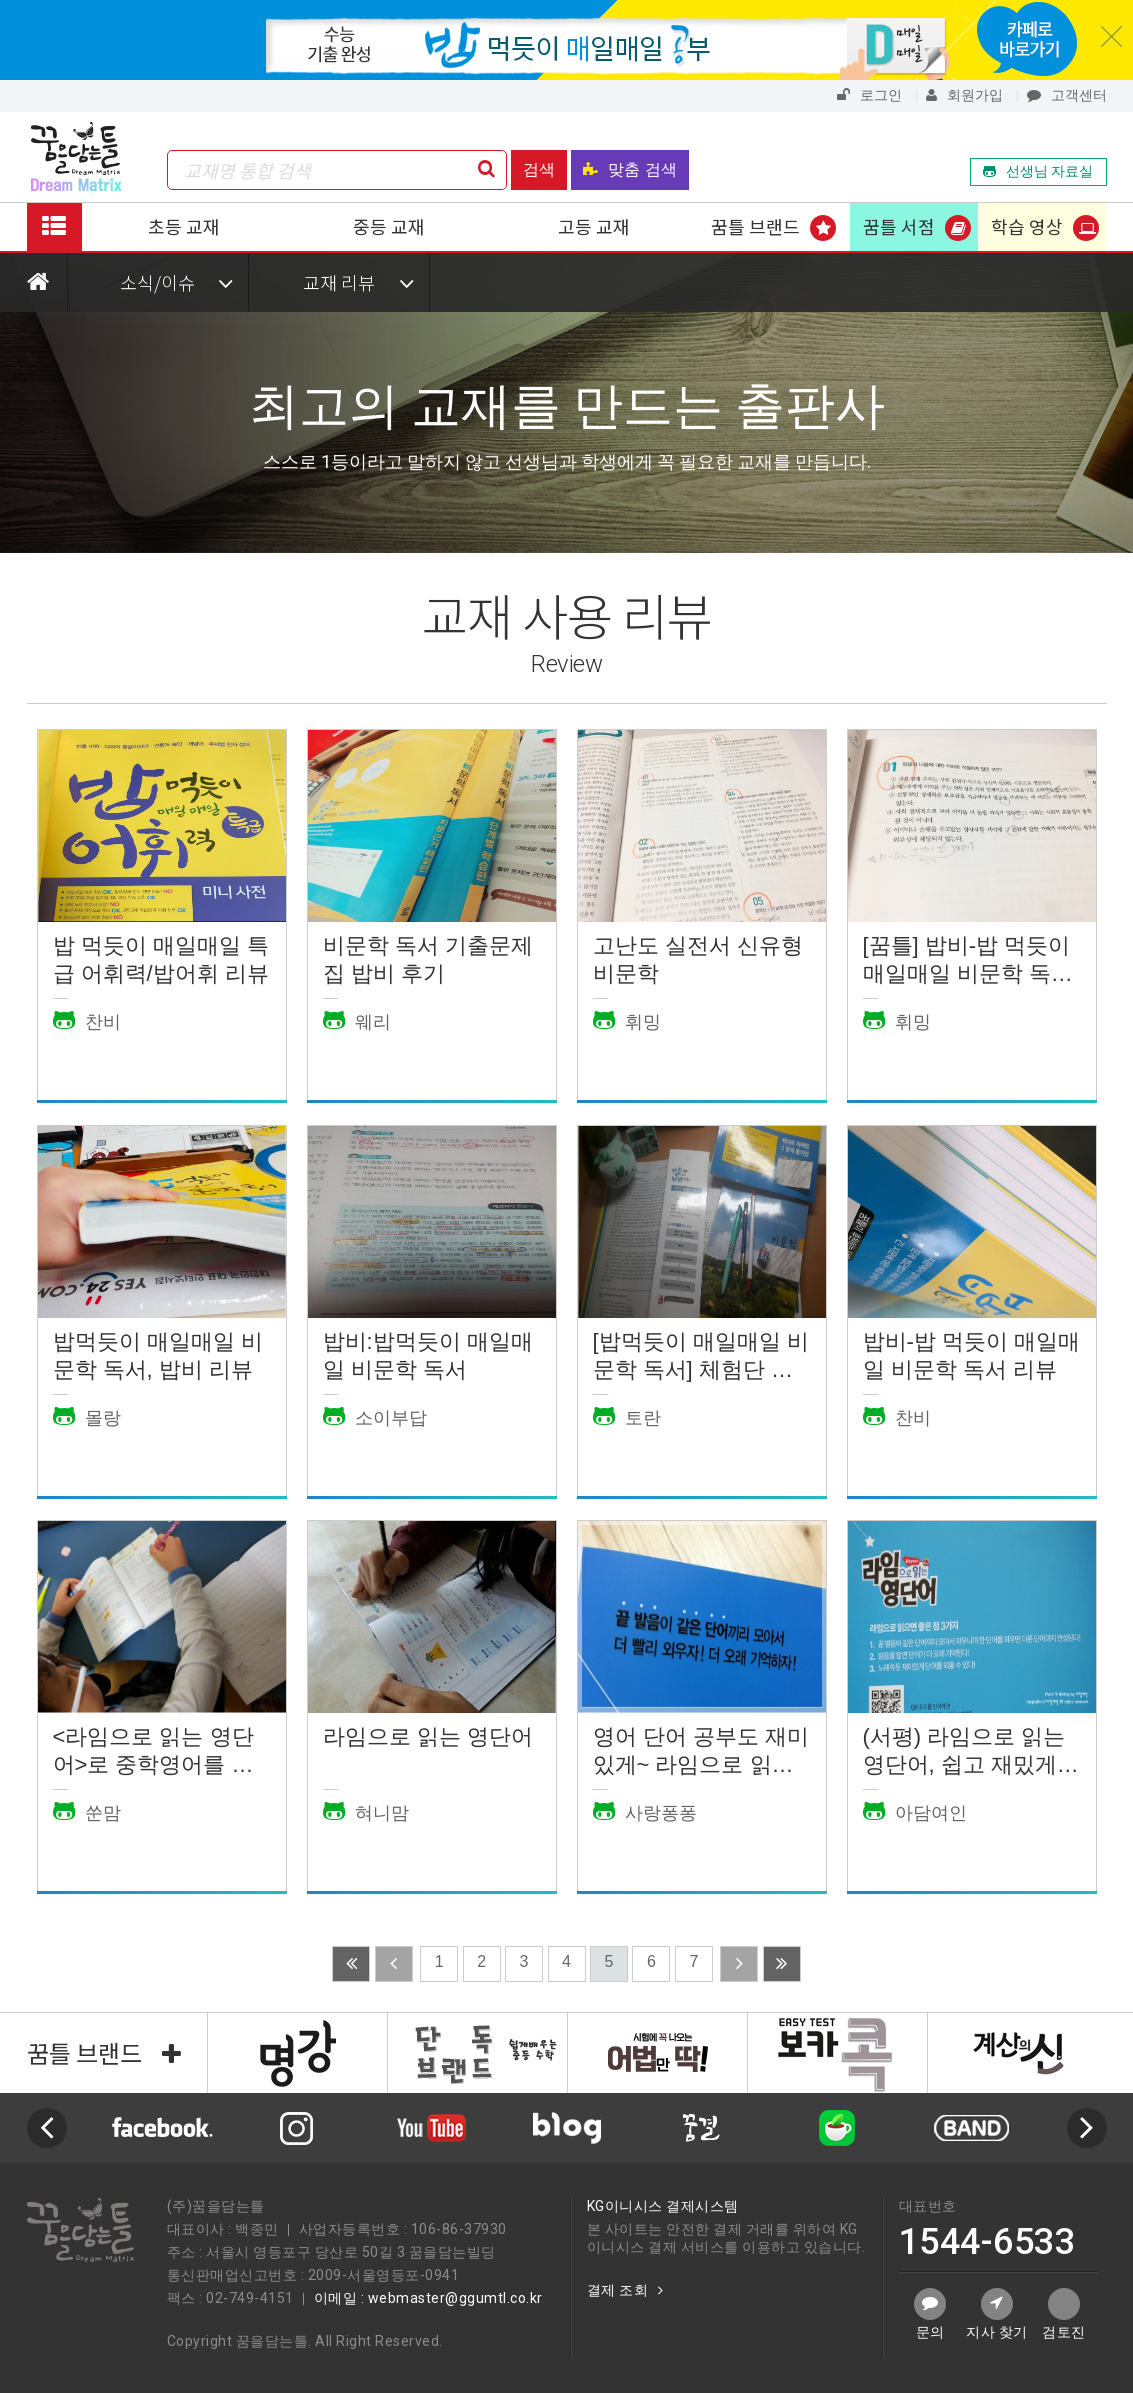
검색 (539, 169)
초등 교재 (184, 226)
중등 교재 (389, 226)
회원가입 (964, 95)
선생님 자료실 (1038, 171)
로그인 (869, 95)
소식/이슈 (176, 282)
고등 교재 (594, 226)
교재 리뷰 (358, 282)
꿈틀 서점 (899, 226)
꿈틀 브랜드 (755, 226)
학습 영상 (1027, 226)
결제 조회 (625, 2290)
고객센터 (1067, 95)
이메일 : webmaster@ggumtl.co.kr (428, 2298)
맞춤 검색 (629, 169)
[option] (566, 2128)
